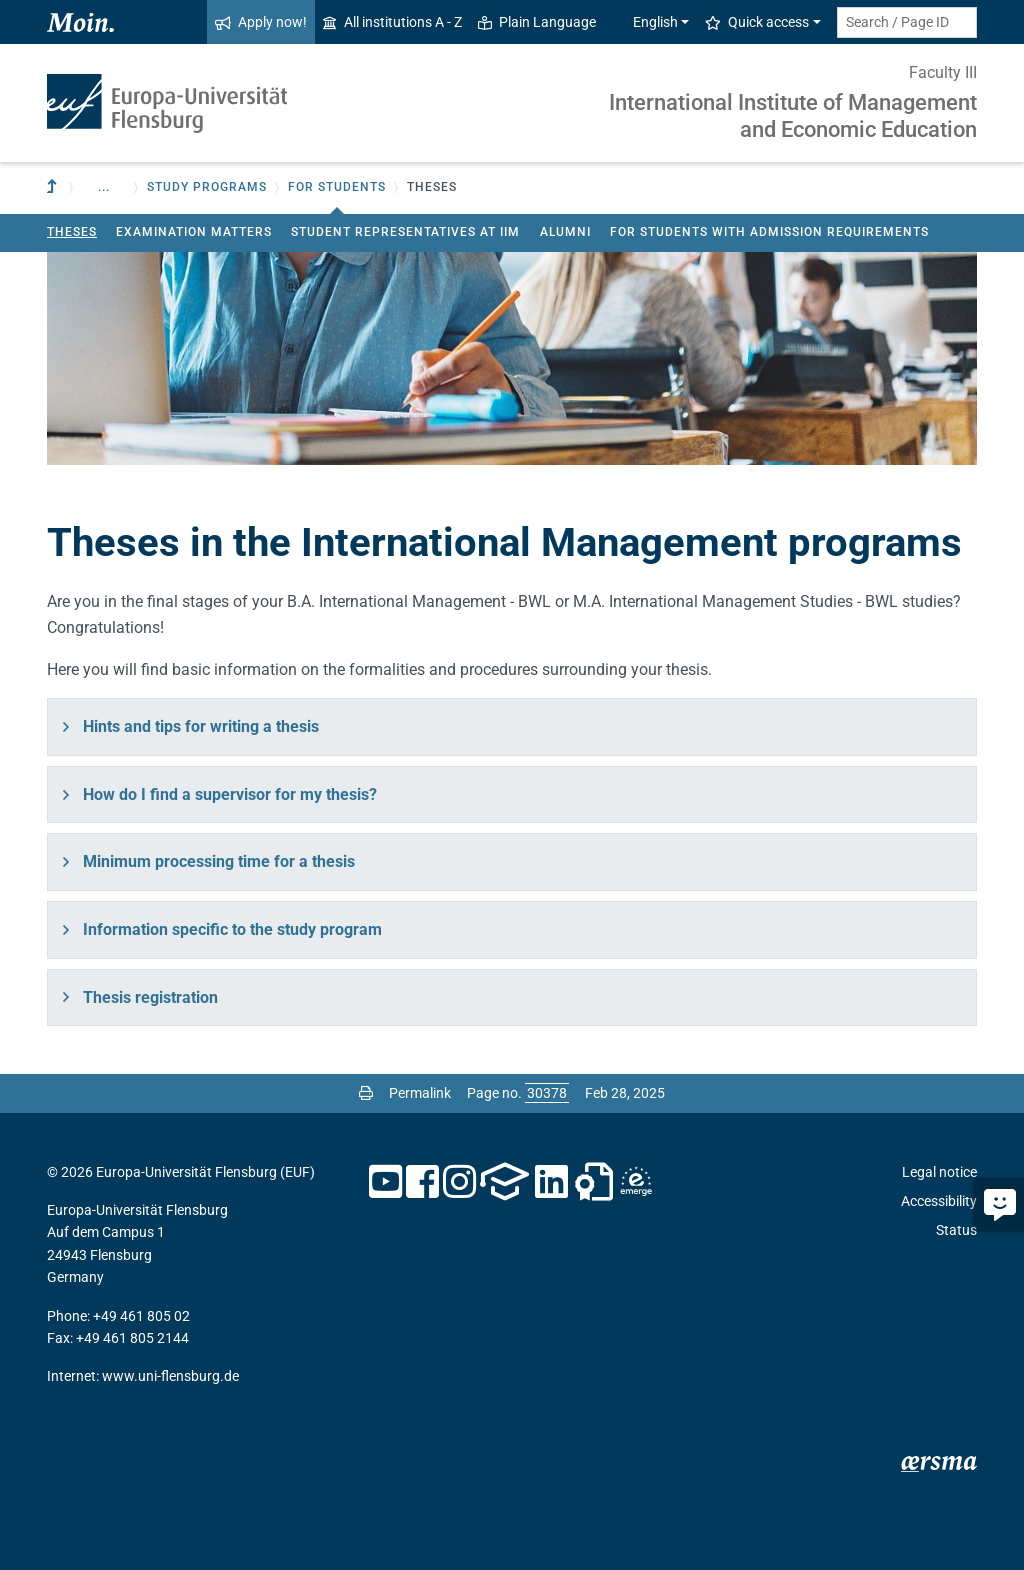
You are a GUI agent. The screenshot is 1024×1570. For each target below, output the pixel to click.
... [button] (104, 187)
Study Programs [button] (207, 187)
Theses (72, 232)
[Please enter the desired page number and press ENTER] (547, 1093)
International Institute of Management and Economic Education (793, 115)
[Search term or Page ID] (907, 22)
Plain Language (537, 22)
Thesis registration (150, 997)
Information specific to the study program (232, 929)
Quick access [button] (757, 22)
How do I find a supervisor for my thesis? (230, 794)
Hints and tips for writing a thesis (201, 726)
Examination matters (194, 232)
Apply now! (261, 22)
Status (956, 1230)
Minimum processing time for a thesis (219, 861)
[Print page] (366, 1093)
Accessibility (939, 1201)
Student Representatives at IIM (405, 232)
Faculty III (943, 72)
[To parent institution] (54, 187)
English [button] (645, 22)
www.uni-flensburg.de (170, 1376)
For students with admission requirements (769, 232)
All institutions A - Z (392, 22)
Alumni (565, 232)
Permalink (420, 1093)
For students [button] (337, 187)
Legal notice (939, 1172)
